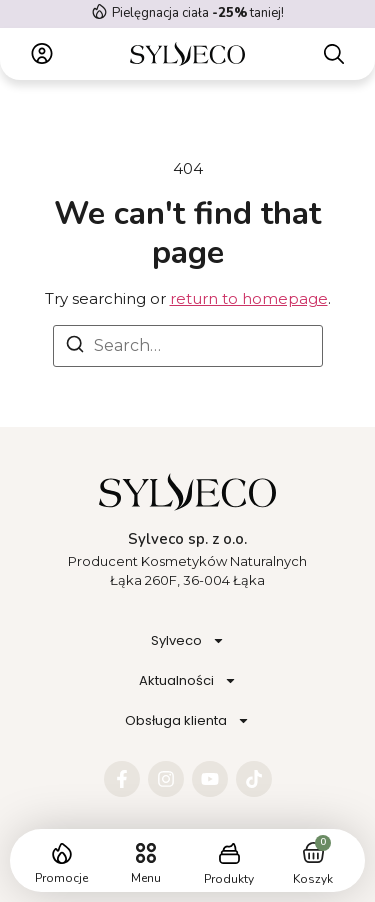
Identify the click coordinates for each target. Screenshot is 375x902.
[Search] (75, 347)
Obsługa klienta (187, 720)
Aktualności (188, 680)
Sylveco (188, 640)
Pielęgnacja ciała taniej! (198, 13)
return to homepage (249, 298)
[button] (145, 853)
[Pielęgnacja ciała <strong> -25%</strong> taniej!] (99, 11)
